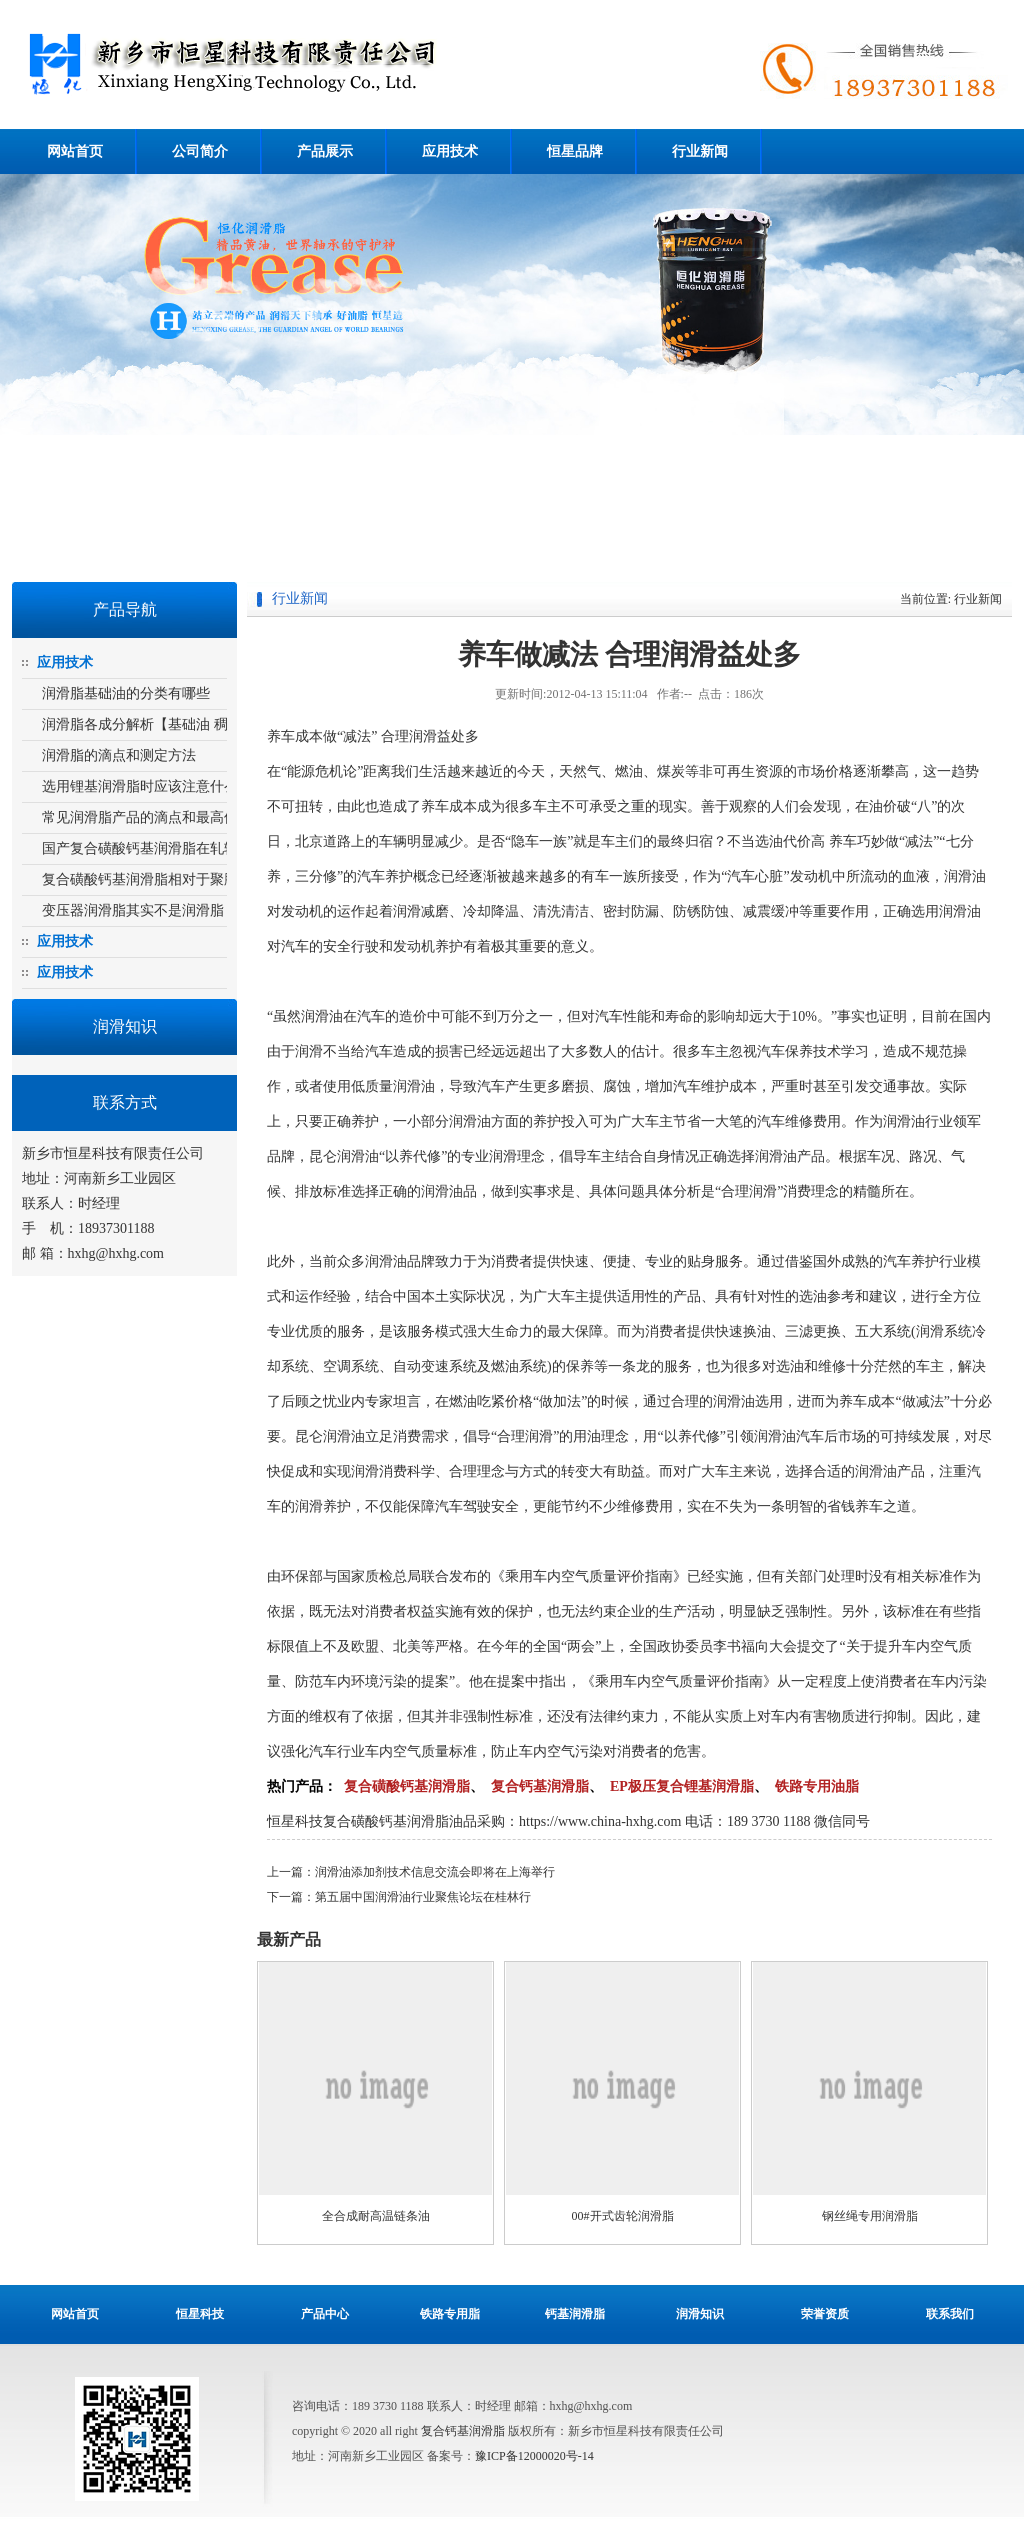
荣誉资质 (825, 2314)
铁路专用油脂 (817, 1786)
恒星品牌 (575, 151)
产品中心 (325, 2314)
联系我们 (950, 2314)
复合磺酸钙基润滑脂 (344, 64)
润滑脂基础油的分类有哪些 (126, 693)
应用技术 (450, 151)
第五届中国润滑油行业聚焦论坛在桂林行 (423, 1897)
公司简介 (200, 151)
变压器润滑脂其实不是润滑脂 (133, 910)
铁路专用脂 (450, 2314)
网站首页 (75, 151)
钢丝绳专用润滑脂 (870, 2216)
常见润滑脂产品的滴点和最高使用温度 (161, 817)
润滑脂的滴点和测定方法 (119, 755)
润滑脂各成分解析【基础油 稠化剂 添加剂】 (178, 724)
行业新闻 (700, 151)
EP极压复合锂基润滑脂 (682, 1786)
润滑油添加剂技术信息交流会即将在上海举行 (435, 1872)
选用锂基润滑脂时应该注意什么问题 (154, 786)
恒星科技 (200, 2314)
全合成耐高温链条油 (376, 2216)
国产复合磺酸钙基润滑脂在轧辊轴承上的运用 (182, 848)
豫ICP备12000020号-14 (534, 2456)
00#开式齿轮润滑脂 (623, 2216)
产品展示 (325, 151)
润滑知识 (700, 2314)
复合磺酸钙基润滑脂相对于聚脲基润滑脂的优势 (189, 879)
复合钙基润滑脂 (540, 1786)
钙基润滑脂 (575, 2314)
